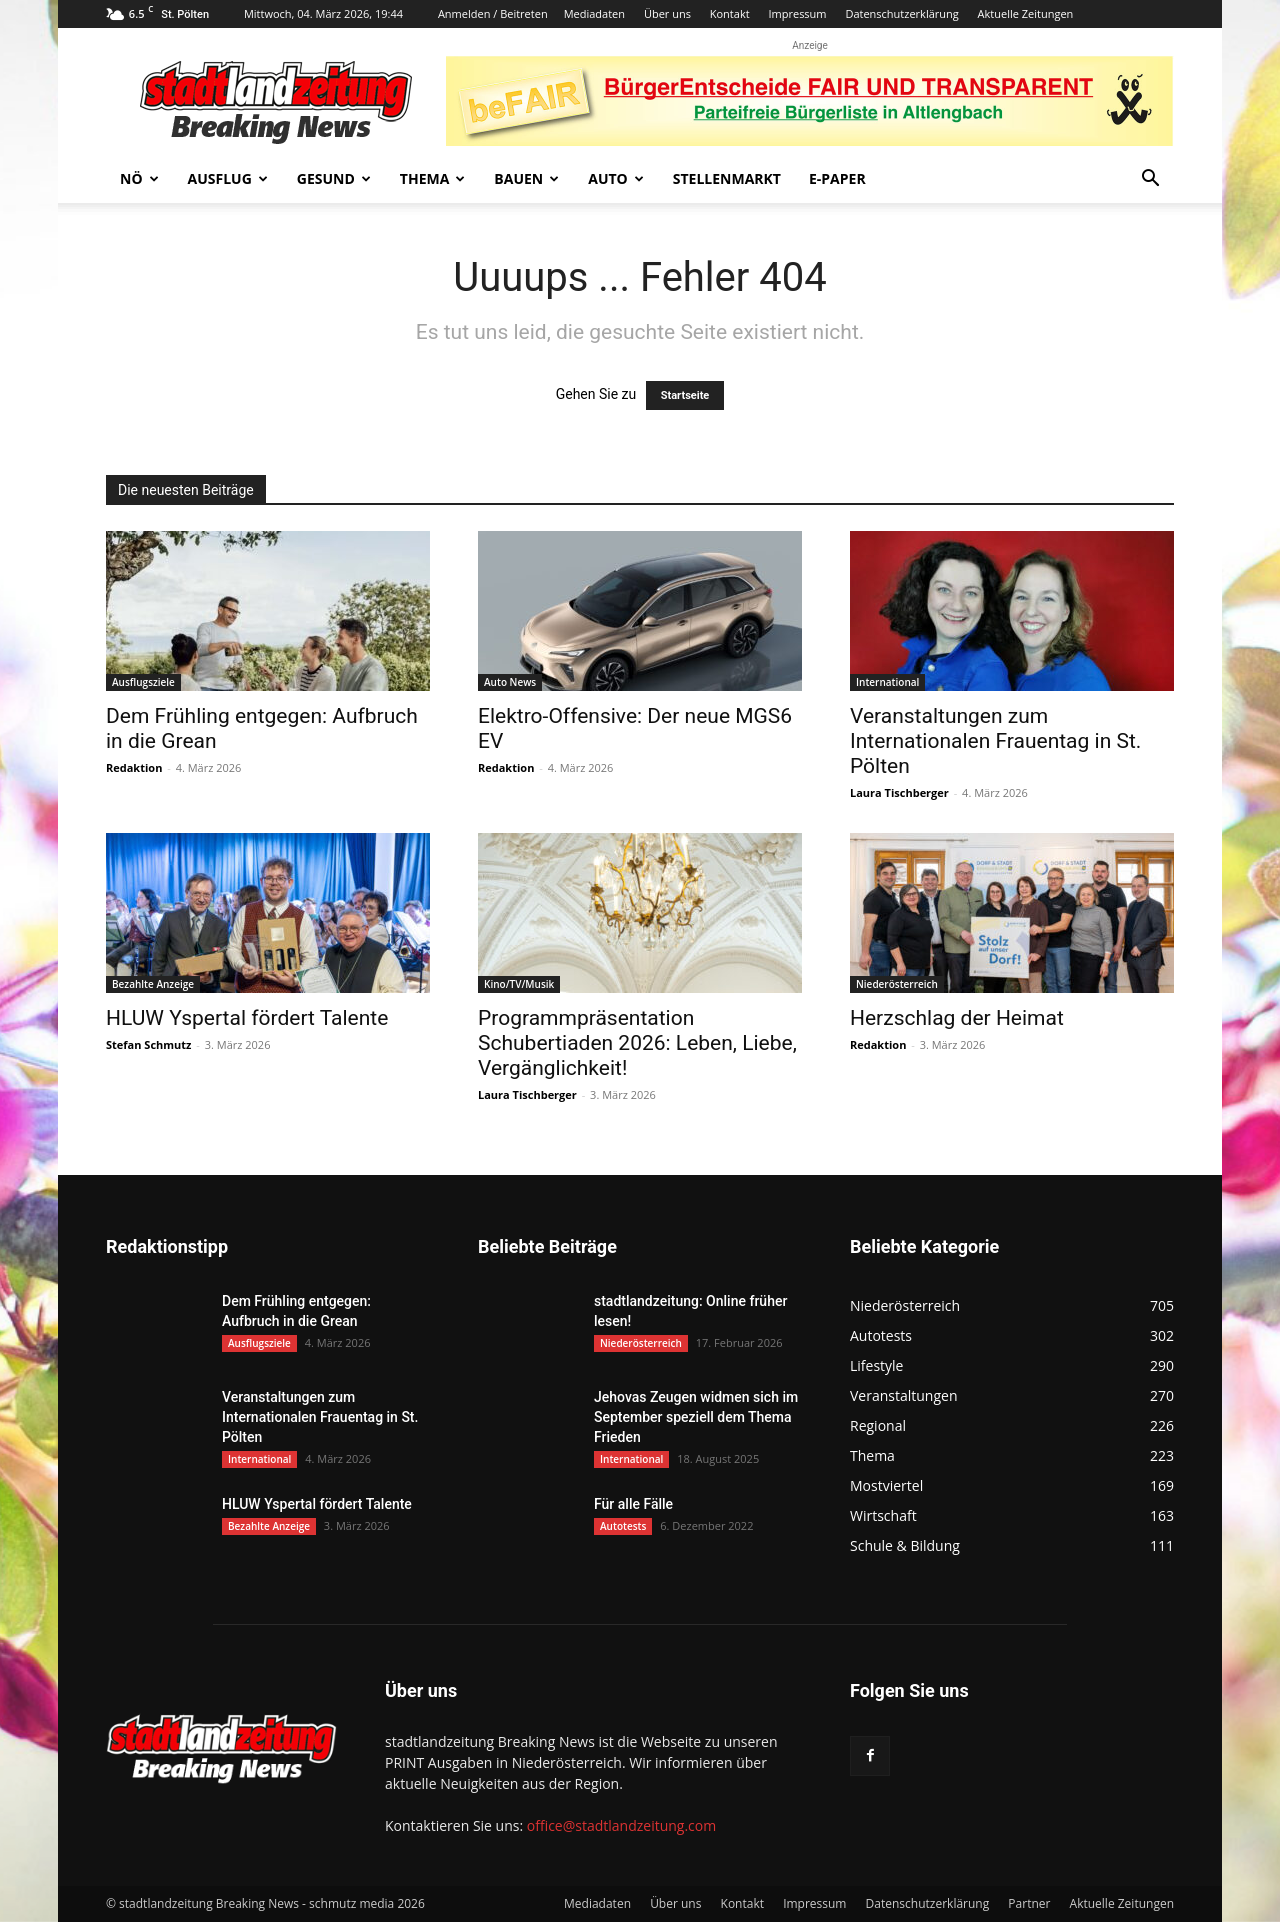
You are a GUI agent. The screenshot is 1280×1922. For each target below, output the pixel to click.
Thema (433, 178)
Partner (1029, 1903)
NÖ (139, 178)
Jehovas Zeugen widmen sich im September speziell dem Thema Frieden (696, 1417)
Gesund (334, 178)
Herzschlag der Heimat (957, 1018)
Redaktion (134, 767)
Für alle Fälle (633, 1504)
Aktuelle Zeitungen (1026, 13)
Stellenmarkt (727, 178)
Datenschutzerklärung (901, 13)
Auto (616, 178)
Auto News (510, 682)
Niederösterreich (897, 984)
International (887, 682)
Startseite (685, 395)
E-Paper (837, 178)
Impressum (797, 13)
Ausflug (228, 178)
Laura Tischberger (899, 792)
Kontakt (730, 13)
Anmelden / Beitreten (493, 13)
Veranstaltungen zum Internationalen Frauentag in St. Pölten (995, 741)
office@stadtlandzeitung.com (621, 1825)
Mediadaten (594, 13)
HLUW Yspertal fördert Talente (247, 1018)
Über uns (667, 13)
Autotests (623, 1526)
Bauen (526, 178)
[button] (1150, 180)
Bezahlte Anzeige (153, 984)
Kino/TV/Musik (519, 984)
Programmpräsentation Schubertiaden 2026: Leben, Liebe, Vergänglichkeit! (637, 1043)
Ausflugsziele (143, 682)
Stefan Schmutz (148, 1044)
